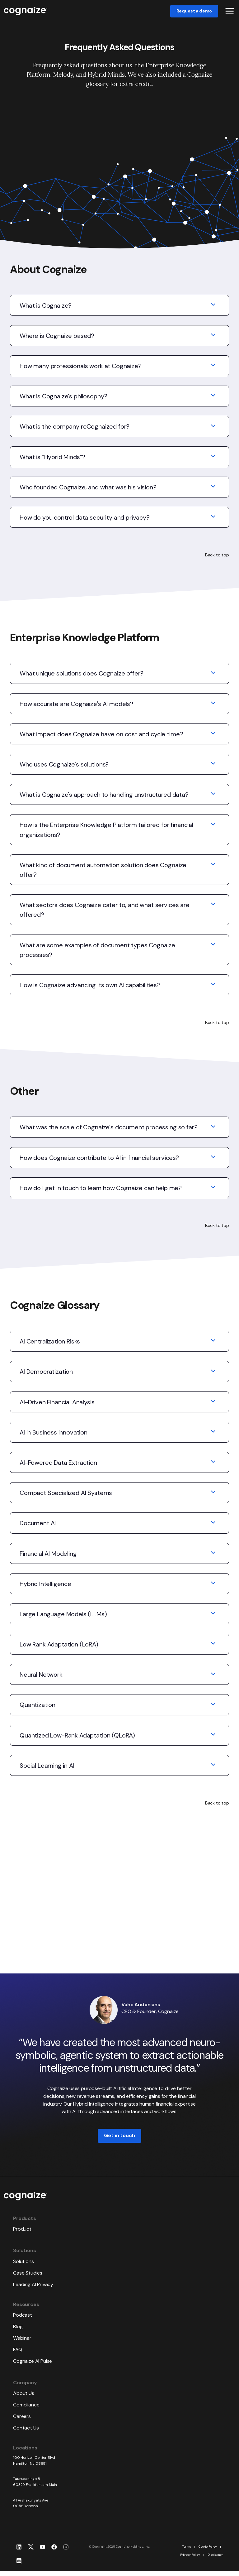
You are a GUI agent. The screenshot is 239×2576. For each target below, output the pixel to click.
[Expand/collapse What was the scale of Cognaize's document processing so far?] (213, 1128)
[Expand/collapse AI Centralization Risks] (213, 1343)
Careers (22, 2416)
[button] (229, 11)
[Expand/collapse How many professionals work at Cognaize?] (213, 367)
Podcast (22, 2315)
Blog (17, 2326)
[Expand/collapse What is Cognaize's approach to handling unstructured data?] (213, 796)
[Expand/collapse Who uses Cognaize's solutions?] (213, 766)
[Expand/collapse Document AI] (213, 1524)
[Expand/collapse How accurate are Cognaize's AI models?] (213, 705)
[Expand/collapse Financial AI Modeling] (213, 1555)
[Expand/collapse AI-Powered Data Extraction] (213, 1464)
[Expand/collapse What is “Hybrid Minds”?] (213, 458)
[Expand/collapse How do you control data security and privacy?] (213, 519)
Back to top (217, 555)
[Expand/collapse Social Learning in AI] (213, 1767)
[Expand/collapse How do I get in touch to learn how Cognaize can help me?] (213, 1189)
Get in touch (119, 2135)
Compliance (26, 2404)
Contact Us (26, 2428)
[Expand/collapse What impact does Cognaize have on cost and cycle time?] (213, 735)
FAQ (17, 2349)
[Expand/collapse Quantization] (213, 1706)
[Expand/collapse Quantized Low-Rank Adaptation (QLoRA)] (213, 1737)
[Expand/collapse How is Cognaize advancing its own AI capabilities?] (213, 986)
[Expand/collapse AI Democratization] (213, 1373)
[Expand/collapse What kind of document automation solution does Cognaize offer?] (213, 866)
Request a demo (194, 11)
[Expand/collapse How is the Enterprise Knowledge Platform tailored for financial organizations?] (213, 826)
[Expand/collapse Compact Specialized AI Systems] (213, 1494)
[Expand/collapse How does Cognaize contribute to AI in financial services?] (213, 1159)
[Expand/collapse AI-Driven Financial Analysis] (213, 1403)
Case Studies (27, 2273)
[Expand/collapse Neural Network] (213, 1676)
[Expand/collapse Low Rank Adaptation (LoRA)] (213, 1646)
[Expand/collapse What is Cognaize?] (213, 307)
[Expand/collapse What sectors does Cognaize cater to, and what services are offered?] (213, 906)
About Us (23, 2393)
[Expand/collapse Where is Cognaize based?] (213, 337)
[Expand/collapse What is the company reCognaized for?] (213, 428)
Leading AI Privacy (33, 2284)
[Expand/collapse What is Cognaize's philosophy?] (213, 398)
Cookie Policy (208, 2547)
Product (22, 2229)
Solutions (23, 2261)
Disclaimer (215, 2555)
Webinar (22, 2338)
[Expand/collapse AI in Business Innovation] (213, 1434)
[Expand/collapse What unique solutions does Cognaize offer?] (213, 675)
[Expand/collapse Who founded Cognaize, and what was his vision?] (213, 489)
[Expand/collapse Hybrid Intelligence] (213, 1585)
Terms (186, 2547)
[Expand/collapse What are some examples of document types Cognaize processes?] (213, 946)
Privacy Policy (190, 2555)
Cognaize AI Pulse (32, 2361)
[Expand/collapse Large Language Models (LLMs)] (213, 1615)
